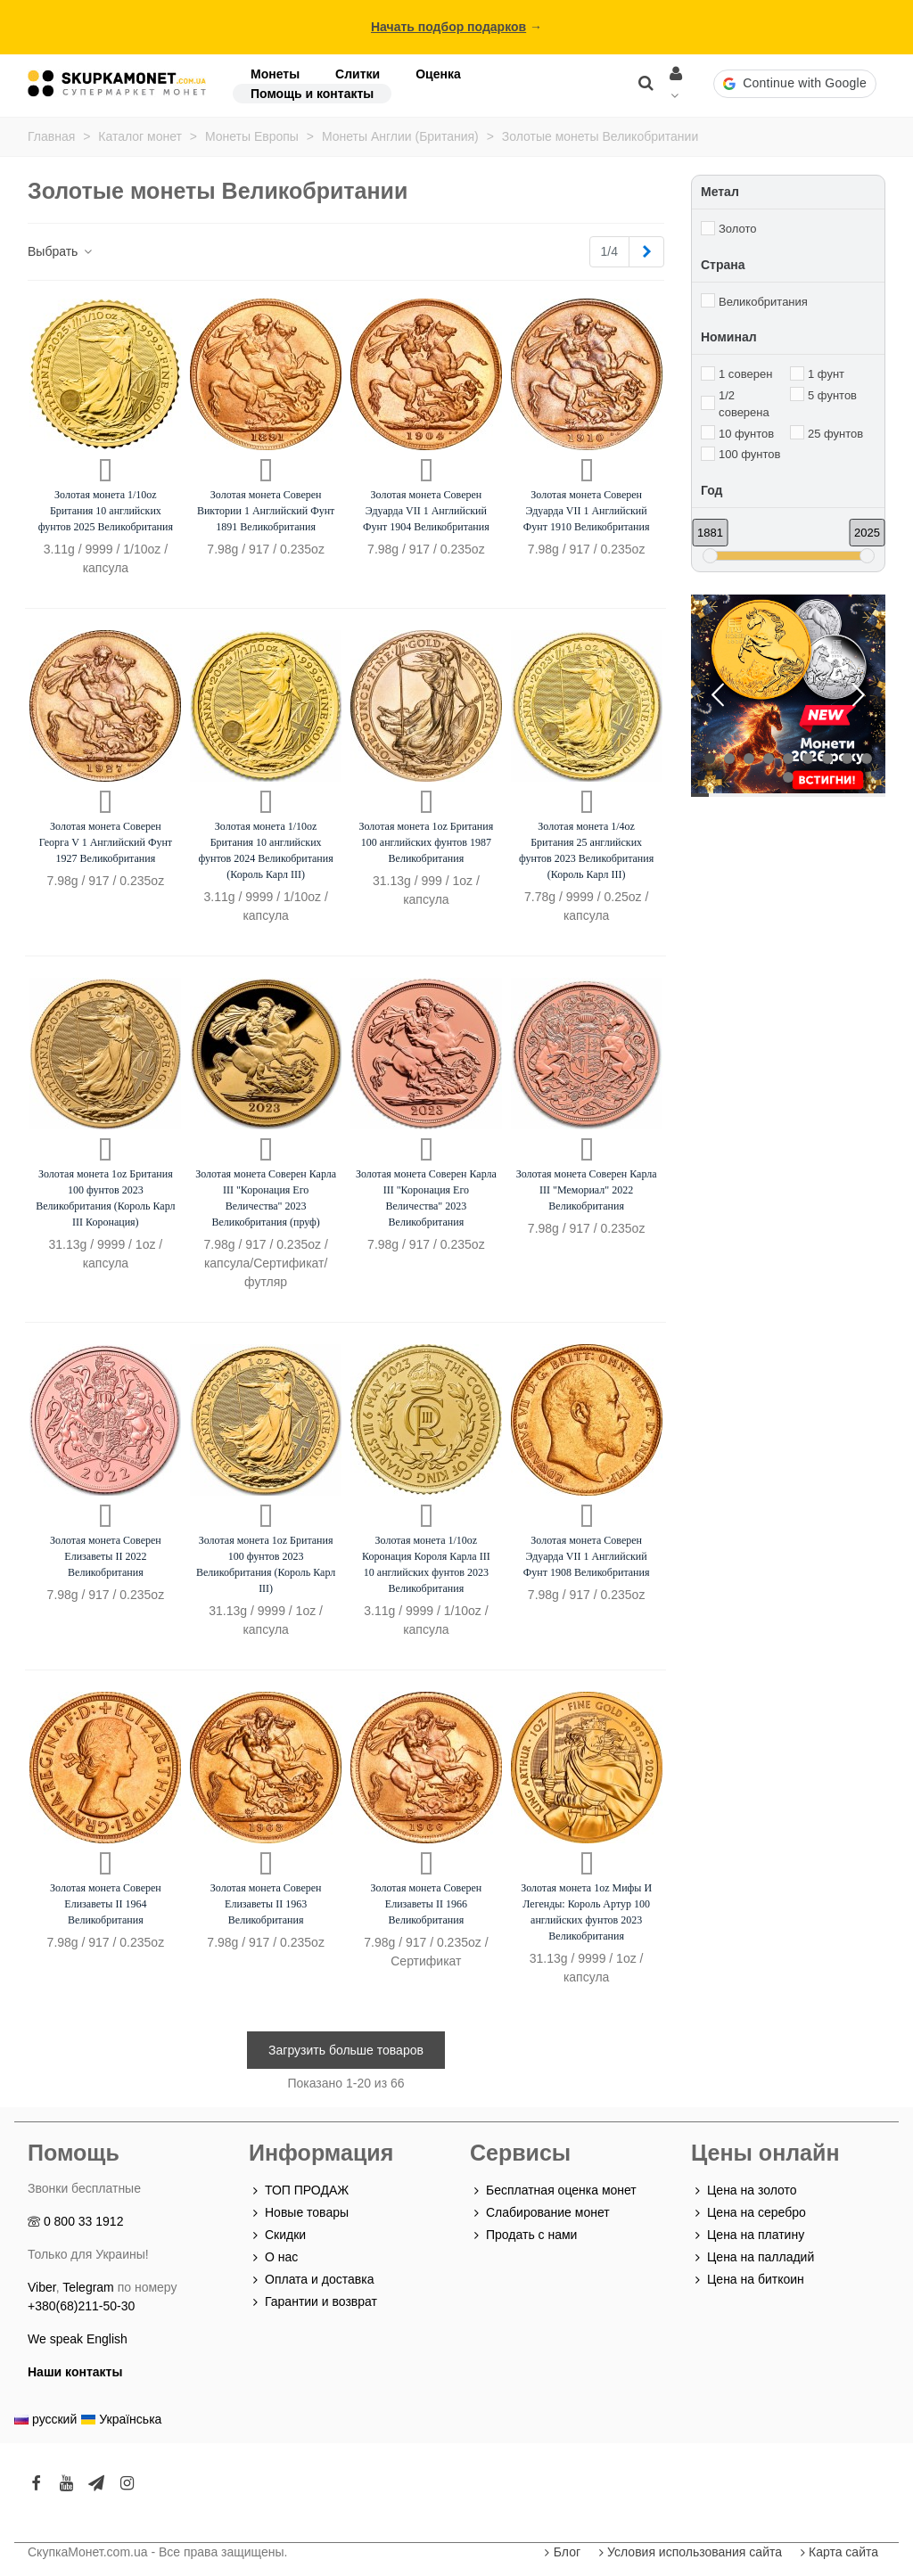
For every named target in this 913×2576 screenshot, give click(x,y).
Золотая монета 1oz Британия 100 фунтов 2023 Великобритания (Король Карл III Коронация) (105, 1198)
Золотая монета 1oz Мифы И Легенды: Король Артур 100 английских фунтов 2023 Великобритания (586, 1912)
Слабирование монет (540, 2212)
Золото (738, 228)
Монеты (275, 74)
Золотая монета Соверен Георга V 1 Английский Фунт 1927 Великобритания (105, 842)
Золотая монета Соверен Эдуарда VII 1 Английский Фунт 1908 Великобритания (586, 1556)
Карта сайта (837, 2552)
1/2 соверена (744, 404)
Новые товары (299, 2212)
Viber (42, 2287)
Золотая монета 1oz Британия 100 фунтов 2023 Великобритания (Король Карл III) (265, 1564)
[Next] (646, 252)
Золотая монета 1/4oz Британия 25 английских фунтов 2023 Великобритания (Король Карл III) (586, 850)
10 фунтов (746, 433)
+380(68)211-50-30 (81, 2306)
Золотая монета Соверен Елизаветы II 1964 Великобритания (105, 1904)
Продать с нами (523, 2235)
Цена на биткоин (747, 2279)
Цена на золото (744, 2190)
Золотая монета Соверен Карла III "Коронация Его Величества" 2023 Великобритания (426, 1198)
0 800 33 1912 (84, 2221)
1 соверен (745, 374)
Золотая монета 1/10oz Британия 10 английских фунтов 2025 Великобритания (105, 510)
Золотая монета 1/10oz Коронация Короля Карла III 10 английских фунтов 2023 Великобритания (426, 1564)
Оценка (438, 74)
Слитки (357, 74)
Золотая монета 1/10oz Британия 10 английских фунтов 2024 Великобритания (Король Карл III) (266, 850)
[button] (794, 84)
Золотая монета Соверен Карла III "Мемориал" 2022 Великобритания (586, 1190)
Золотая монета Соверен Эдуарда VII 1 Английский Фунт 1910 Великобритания (586, 510)
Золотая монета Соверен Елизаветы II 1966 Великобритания (426, 1904)
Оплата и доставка (311, 2279)
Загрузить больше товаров (346, 2050)
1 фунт (826, 374)
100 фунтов (749, 454)
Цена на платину (747, 2235)
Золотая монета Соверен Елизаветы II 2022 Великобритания (105, 1556)
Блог (560, 2552)
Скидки (277, 2235)
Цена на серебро (748, 2212)
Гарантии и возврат (313, 2302)
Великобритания (763, 301)
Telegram (88, 2287)
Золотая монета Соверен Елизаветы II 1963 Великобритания (266, 1904)
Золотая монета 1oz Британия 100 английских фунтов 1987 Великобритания (426, 842)
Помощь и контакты (312, 93)
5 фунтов (832, 395)
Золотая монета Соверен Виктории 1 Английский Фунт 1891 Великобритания (265, 510)
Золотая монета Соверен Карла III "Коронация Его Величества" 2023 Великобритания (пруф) (265, 1198)
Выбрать (61, 251)
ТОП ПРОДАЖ (299, 2190)
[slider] (710, 555)
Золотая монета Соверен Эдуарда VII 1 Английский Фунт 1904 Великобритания (426, 510)
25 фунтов (835, 433)
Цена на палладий (752, 2257)
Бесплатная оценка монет (553, 2190)
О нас (273, 2257)
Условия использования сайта (688, 2552)
